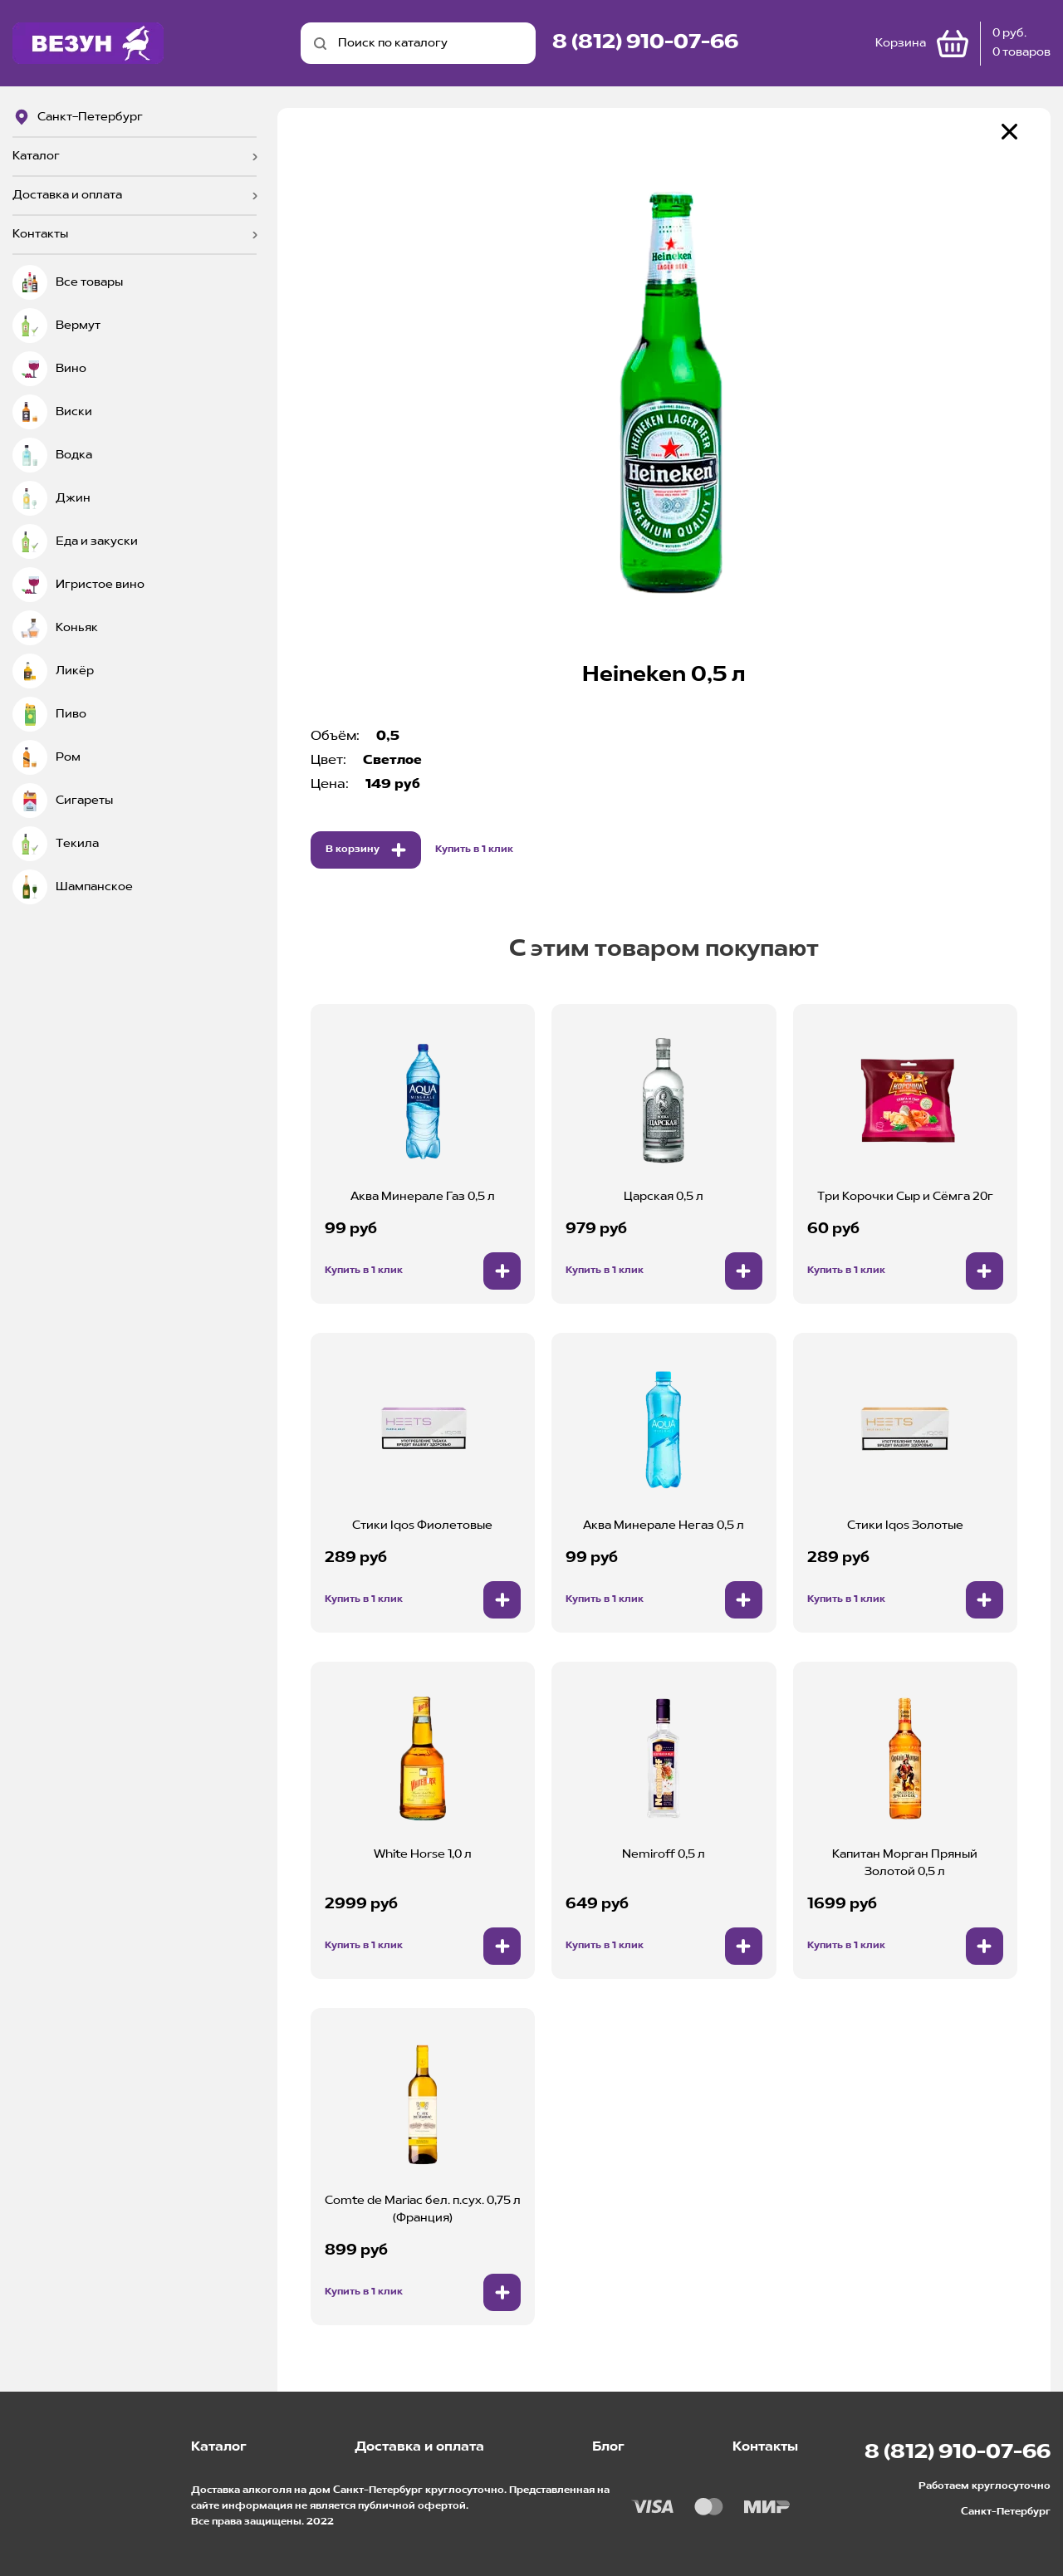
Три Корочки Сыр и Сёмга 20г (905, 1196)
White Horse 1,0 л (423, 1854)
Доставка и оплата (67, 195)
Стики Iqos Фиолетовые (422, 1525)
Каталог (36, 156)
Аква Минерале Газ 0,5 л (422, 1196)
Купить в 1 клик (474, 850)
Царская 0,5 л (663, 1196)
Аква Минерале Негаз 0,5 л (663, 1525)
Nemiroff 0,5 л (663, 1854)
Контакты (40, 234)
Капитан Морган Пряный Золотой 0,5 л (904, 1863)
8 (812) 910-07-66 (645, 43)
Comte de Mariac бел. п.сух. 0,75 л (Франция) (423, 2209)
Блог (608, 2447)
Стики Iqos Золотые (905, 1525)
